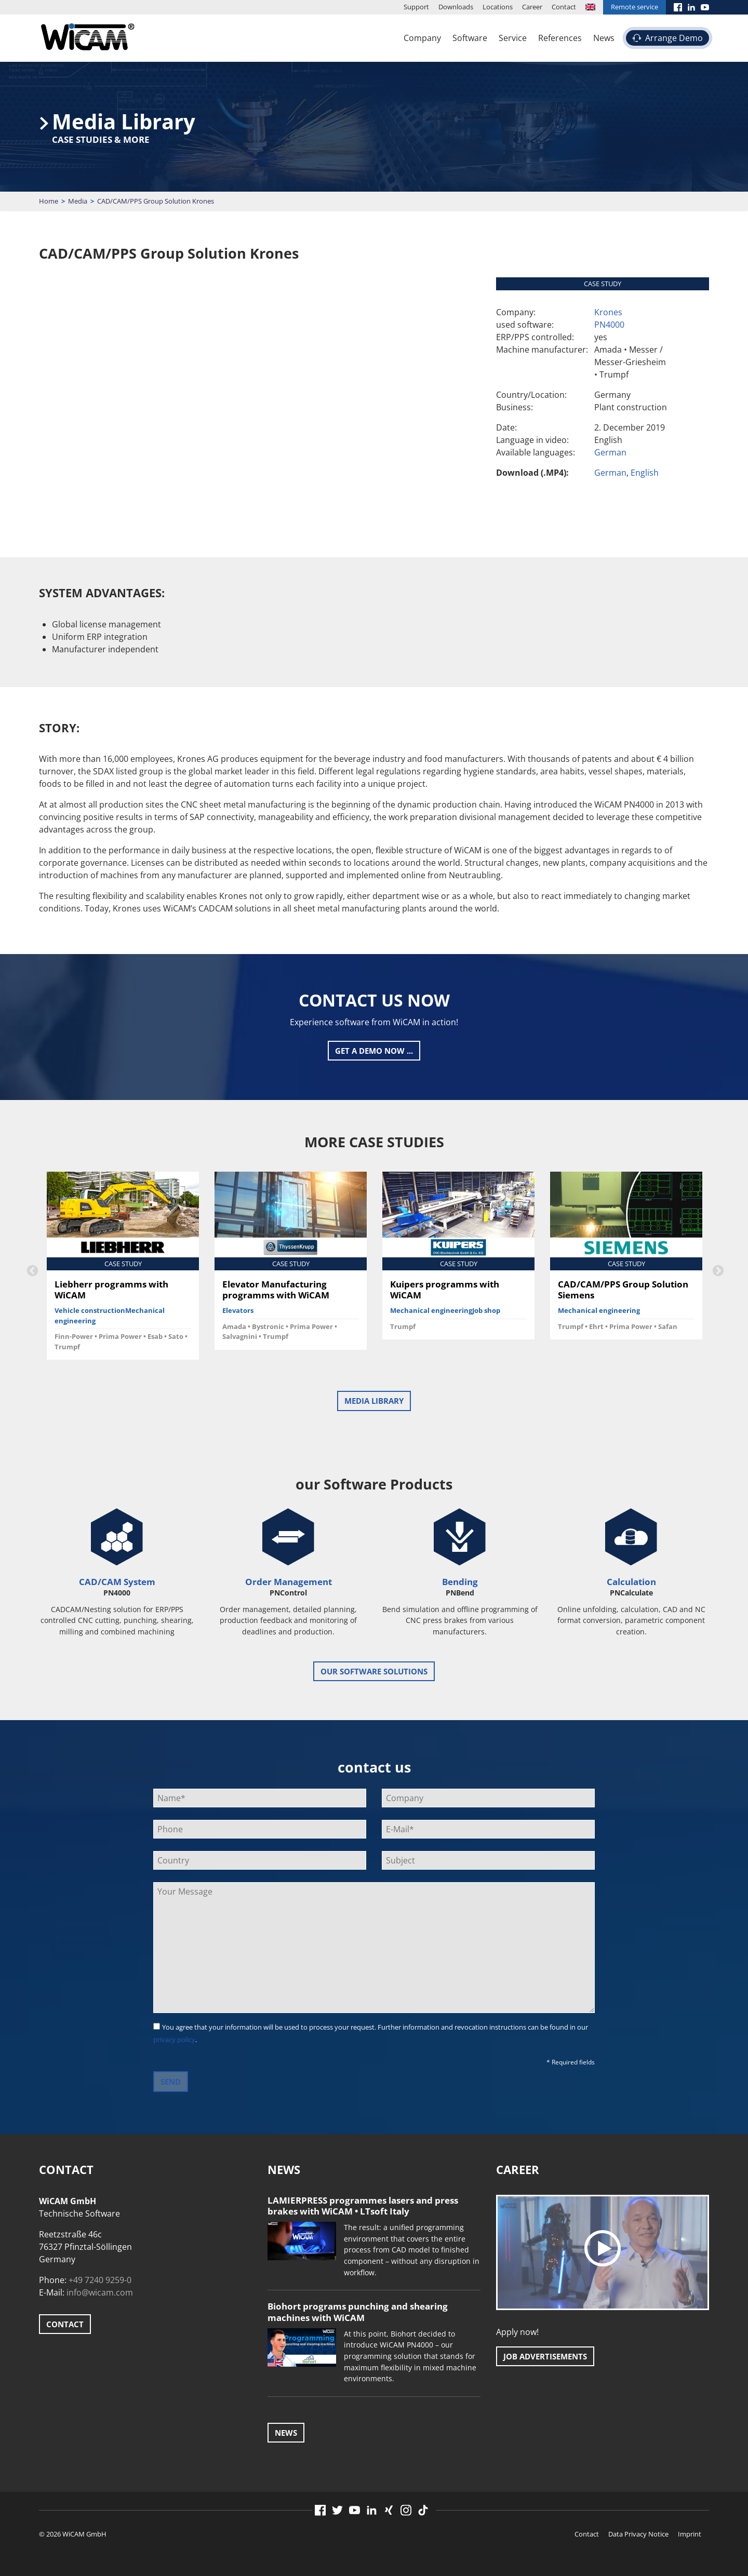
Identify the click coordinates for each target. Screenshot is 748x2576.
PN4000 (609, 324)
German (610, 452)
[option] (123, 1270)
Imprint (689, 2534)
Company (422, 38)
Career (532, 6)
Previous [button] (31, 1270)
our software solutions (374, 1671)
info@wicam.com (99, 2292)
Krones (608, 312)
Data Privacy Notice (638, 2534)
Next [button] (717, 1270)
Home (48, 201)
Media (77, 201)
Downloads (455, 6)
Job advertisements (545, 2356)
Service (513, 38)
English (645, 472)
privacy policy (174, 2039)
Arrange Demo (674, 38)
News (604, 38)
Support (416, 6)
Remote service (634, 6)
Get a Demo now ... (374, 1050)
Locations (498, 6)
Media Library (374, 1401)
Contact (564, 6)
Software (469, 38)
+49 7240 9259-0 (100, 2280)
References (560, 38)
